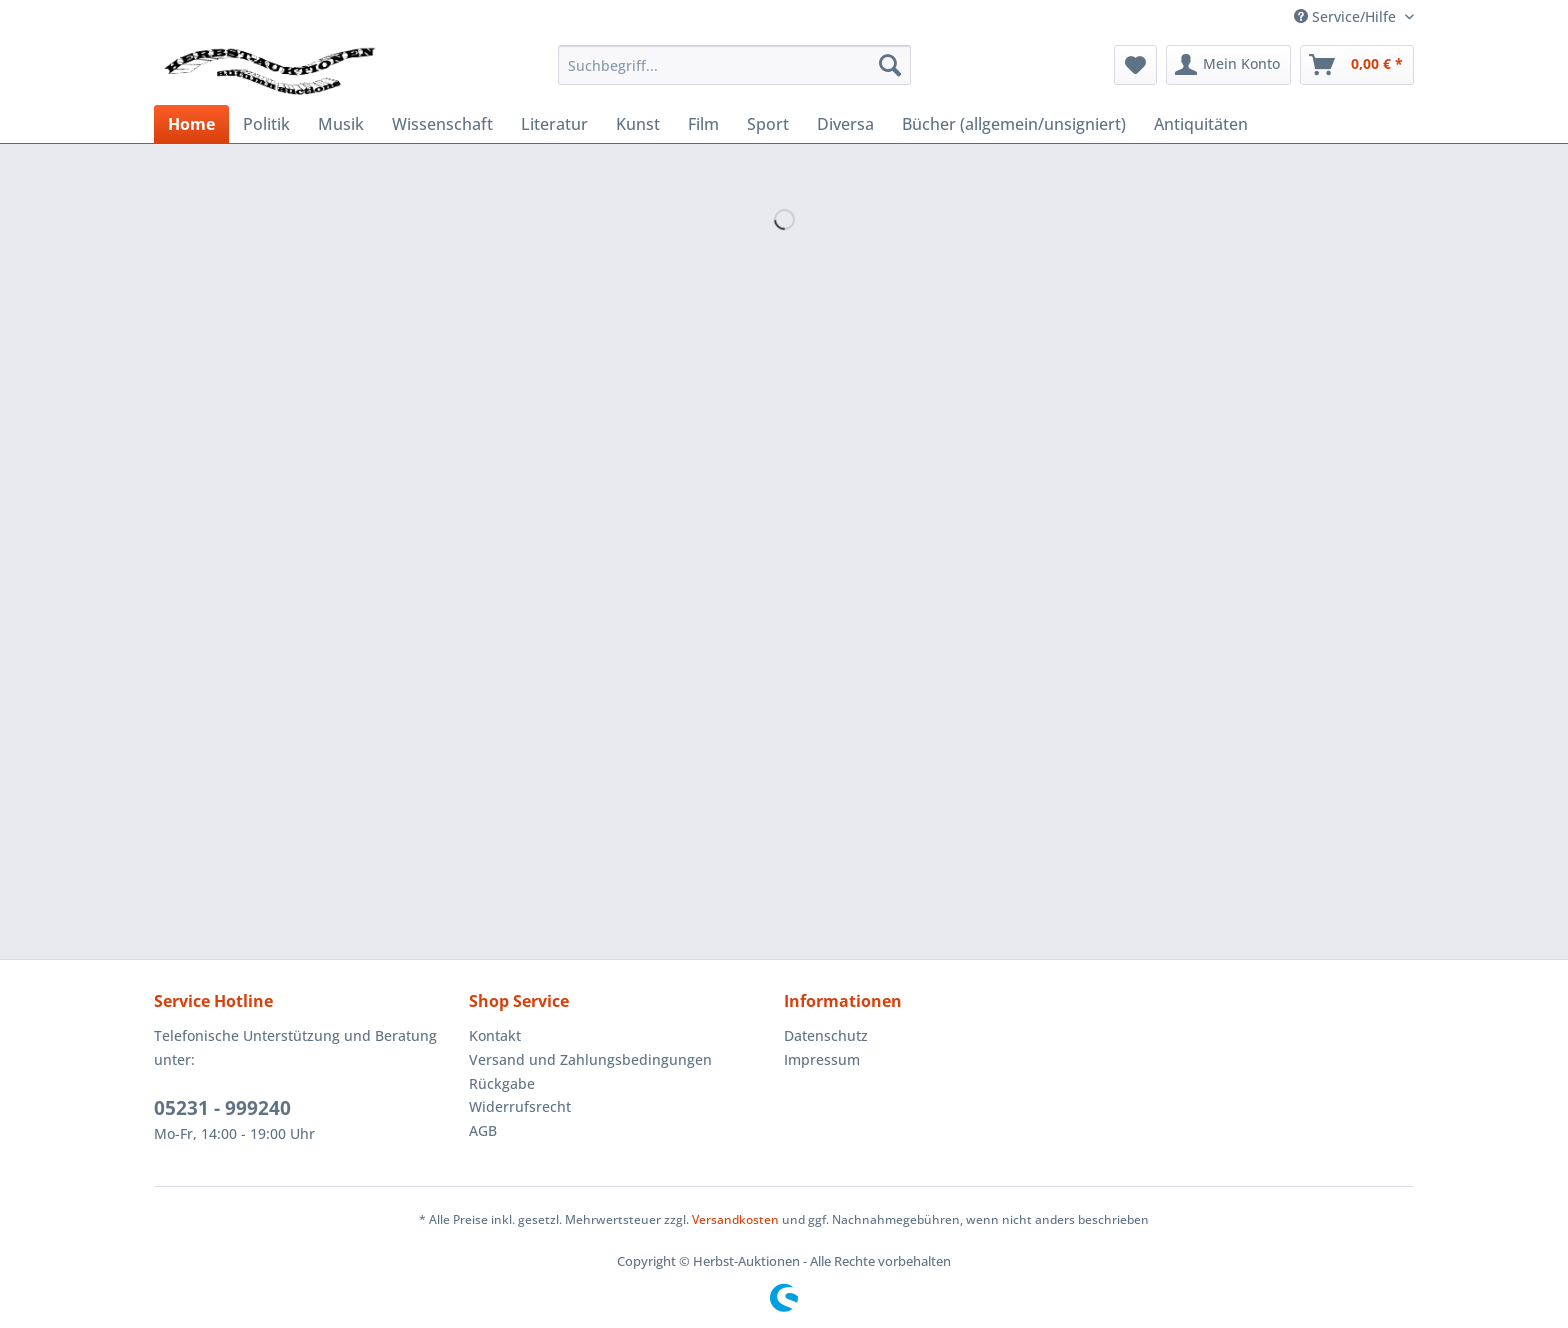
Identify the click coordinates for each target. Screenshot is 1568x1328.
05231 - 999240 (222, 1108)
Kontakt (495, 1035)
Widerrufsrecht (520, 1106)
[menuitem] (734, 65)
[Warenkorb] (1357, 65)
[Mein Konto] (1228, 65)
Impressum (822, 1059)
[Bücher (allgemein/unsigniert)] (1014, 124)
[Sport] (768, 124)
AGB (483, 1130)
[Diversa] (845, 124)
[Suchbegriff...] (734, 65)
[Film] (703, 124)
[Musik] (341, 124)
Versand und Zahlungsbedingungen (590, 1059)
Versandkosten (735, 1219)
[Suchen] (890, 65)
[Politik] (266, 124)
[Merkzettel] (1135, 65)
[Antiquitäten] (1201, 124)
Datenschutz (826, 1035)
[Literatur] (554, 124)
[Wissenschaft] (442, 124)
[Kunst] (638, 124)
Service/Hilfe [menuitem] (1347, 16)
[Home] (191, 124)
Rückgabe (502, 1083)
